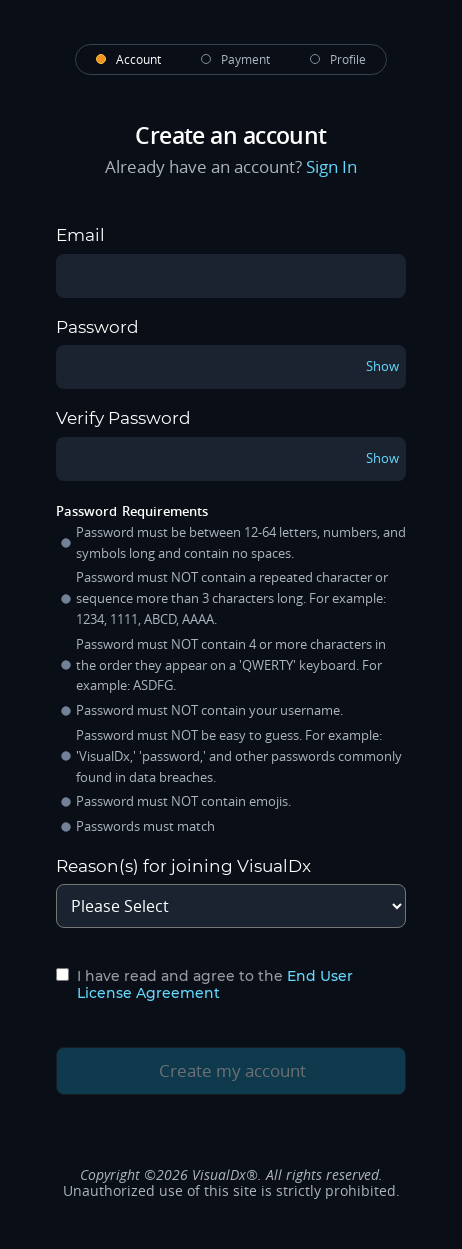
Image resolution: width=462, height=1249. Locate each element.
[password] (231, 367)
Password (97, 327)
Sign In (331, 167)
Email (80, 235)
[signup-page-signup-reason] (231, 906)
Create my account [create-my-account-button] (215, 1070)
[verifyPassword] (231, 459)
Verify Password (123, 418)
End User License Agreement (215, 984)
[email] (231, 276)
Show (382, 366)
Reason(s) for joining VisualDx (183, 866)
